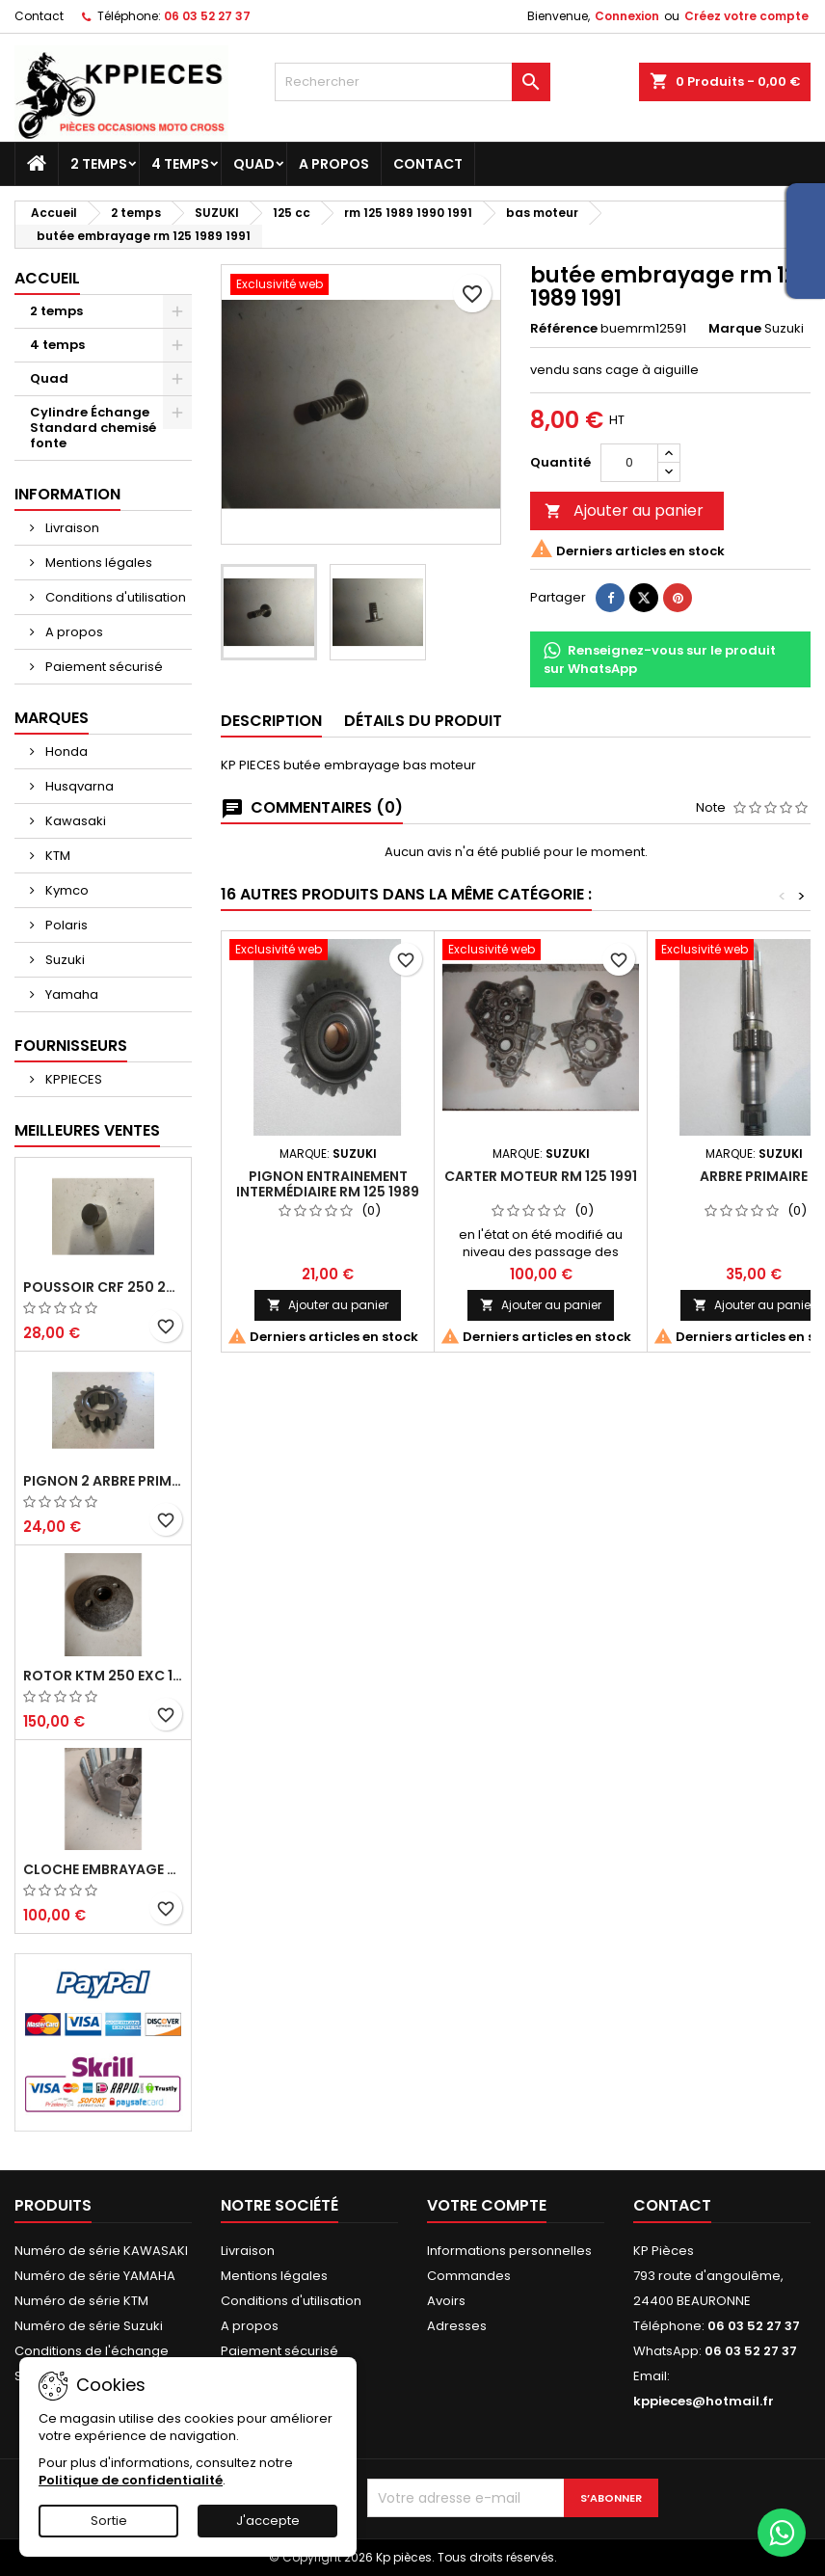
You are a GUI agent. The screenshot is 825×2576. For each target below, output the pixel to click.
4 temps (180, 164)
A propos (334, 164)
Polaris (65, 925)
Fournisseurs (70, 1045)
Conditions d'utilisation (114, 597)
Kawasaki (74, 821)
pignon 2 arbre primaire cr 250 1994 (103, 1481)
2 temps (98, 164)
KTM (56, 855)
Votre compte (486, 2205)
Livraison (70, 528)
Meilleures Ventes (87, 1130)
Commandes (469, 2276)
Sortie (109, 2520)
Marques (51, 718)
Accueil (47, 278)
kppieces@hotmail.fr (703, 2401)
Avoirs (446, 2301)
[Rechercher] (412, 82)
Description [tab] (271, 721)
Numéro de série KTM (81, 2301)
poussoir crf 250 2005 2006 (103, 1287)
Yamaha (70, 994)
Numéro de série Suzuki (88, 2326)
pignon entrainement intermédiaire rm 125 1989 (327, 1184)
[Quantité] (629, 462)
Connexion (627, 16)
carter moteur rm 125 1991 (540, 1176)
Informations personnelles (509, 2250)
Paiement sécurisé (102, 666)
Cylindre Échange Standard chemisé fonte (93, 427)
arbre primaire (754, 1176)
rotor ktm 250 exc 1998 (103, 1675)
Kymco (65, 890)
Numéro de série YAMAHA (94, 2276)
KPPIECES (72, 1079)
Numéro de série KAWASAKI (101, 2250)
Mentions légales (97, 562)
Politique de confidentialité (131, 2480)
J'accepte (268, 2520)
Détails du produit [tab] (423, 721)
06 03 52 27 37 (207, 16)
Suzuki (63, 960)
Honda (65, 751)
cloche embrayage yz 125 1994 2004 (103, 1869)
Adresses (457, 2326)
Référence (564, 328)
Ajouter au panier (624, 510)
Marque (734, 328)
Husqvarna (78, 786)
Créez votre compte (746, 16)
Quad (254, 164)
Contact (39, 16)
